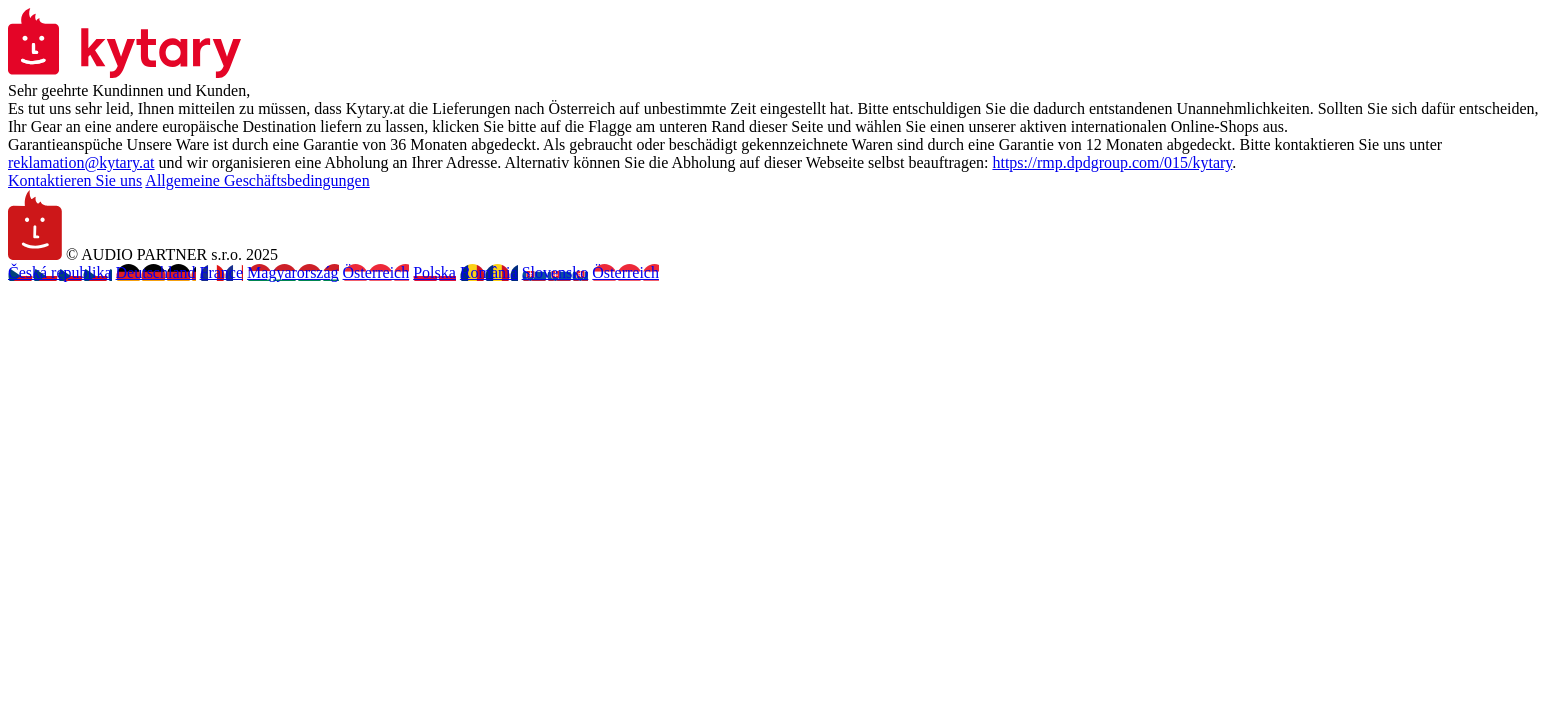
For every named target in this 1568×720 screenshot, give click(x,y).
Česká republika (60, 272)
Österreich (376, 272)
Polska (434, 272)
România (489, 272)
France (222, 272)
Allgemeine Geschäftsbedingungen (257, 180)
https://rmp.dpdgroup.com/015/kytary (1112, 162)
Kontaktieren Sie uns (75, 180)
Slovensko (555, 272)
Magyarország (293, 272)
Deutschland (156, 272)
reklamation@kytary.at (81, 162)
